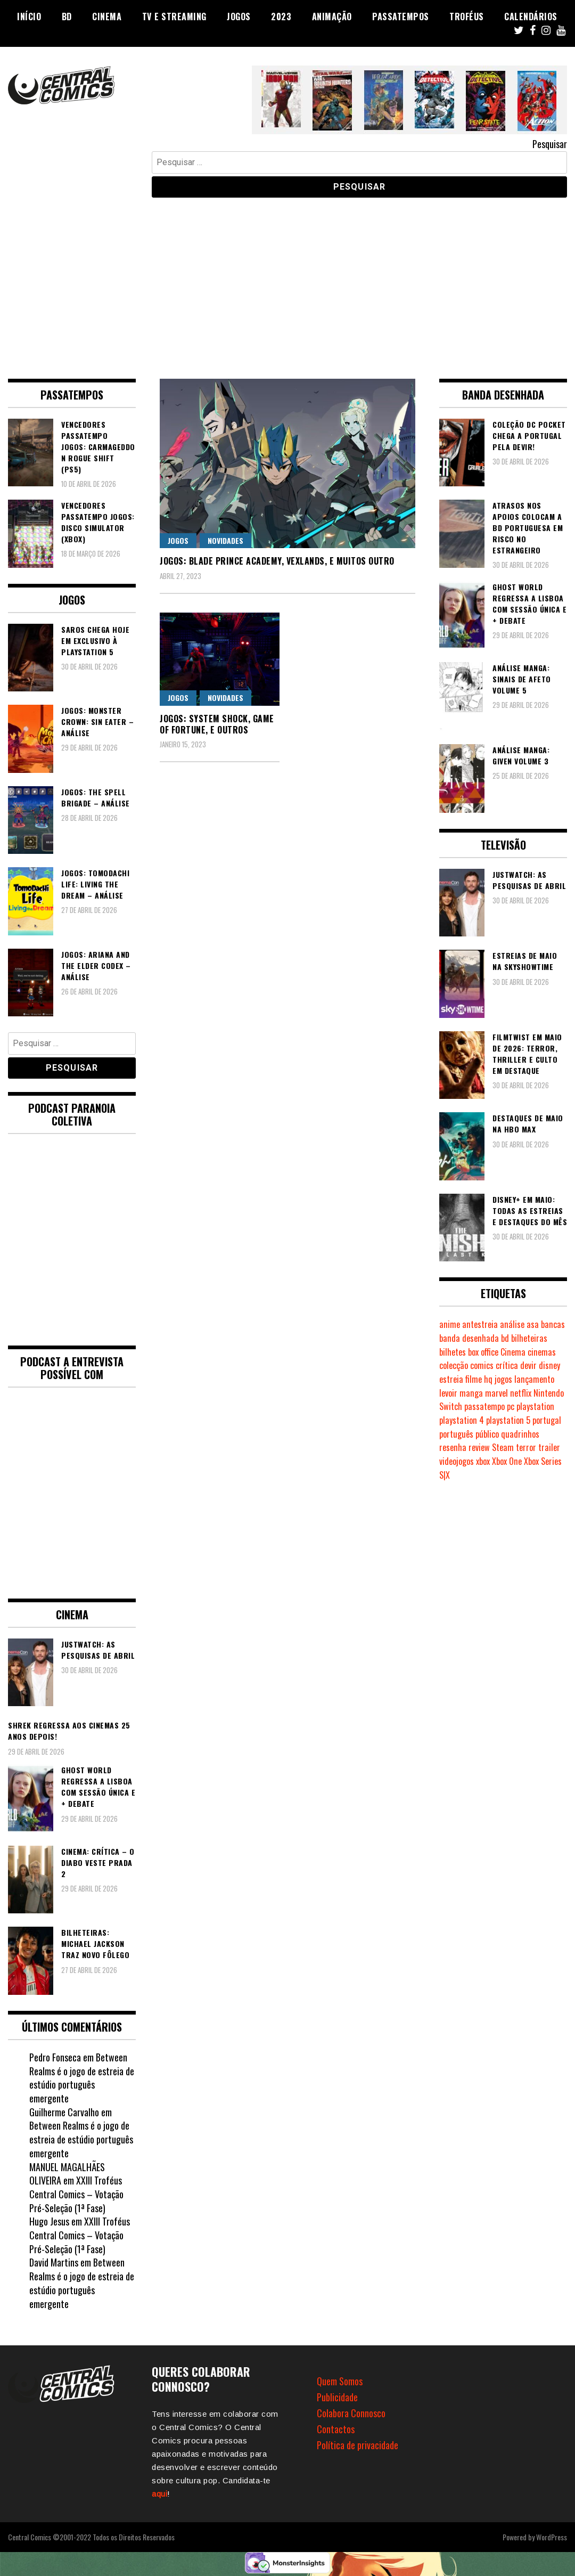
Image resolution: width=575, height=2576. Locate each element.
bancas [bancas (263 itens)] (553, 1324)
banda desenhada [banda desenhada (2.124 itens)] (469, 1338)
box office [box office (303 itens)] (483, 1352)
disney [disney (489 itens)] (549, 1365)
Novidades (225, 540)
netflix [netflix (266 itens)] (520, 1393)
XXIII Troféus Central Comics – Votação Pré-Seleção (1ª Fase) (76, 2193)
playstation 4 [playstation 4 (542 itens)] (461, 1420)
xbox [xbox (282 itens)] (483, 1461)
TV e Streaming (174, 16)
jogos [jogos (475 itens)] (503, 1379)
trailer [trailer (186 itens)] (549, 1447)
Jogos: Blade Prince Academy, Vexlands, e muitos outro (277, 561)
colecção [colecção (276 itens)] (453, 1365)
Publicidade (337, 2397)
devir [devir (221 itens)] (528, 1365)
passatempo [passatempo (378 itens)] (484, 1406)
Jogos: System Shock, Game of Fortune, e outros (217, 724)
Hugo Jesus (49, 2221)
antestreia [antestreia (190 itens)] (480, 1324)
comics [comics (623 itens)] (482, 1365)
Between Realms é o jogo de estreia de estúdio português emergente (81, 2077)
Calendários (530, 16)
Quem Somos (340, 2381)
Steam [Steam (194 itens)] (503, 1447)
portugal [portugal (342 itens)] (546, 1420)
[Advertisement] (287, 280)
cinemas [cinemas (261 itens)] (542, 1352)
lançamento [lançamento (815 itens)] (534, 1379)
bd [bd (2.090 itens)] (505, 1338)
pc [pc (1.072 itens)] (510, 1406)
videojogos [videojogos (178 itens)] (456, 1461)
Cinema (106, 16)
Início (29, 16)
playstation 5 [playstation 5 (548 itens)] (508, 1420)
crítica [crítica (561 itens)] (507, 1365)
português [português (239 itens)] (456, 1434)
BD (67, 16)
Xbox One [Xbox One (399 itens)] (507, 1461)
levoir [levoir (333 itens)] (448, 1393)
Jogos (239, 16)
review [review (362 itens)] (479, 1447)
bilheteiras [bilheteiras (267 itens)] (529, 1338)
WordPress (551, 2536)
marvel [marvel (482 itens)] (496, 1393)
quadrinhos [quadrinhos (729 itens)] (520, 1434)
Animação (332, 16)
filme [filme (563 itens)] (473, 1379)
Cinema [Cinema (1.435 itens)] (512, 1352)
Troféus (466, 16)
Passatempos (400, 16)
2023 (281, 16)
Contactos (336, 2429)
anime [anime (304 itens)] (449, 1324)
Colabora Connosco (351, 2413)
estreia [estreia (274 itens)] (451, 1379)
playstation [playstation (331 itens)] (535, 1406)
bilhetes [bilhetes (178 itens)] (452, 1352)
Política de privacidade (357, 2445)
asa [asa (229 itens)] (533, 1324)
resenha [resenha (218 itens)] (452, 1447)
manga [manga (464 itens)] (471, 1393)
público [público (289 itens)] (487, 1434)
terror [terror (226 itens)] (526, 1447)
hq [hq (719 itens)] (488, 1379)
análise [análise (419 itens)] (512, 1324)
